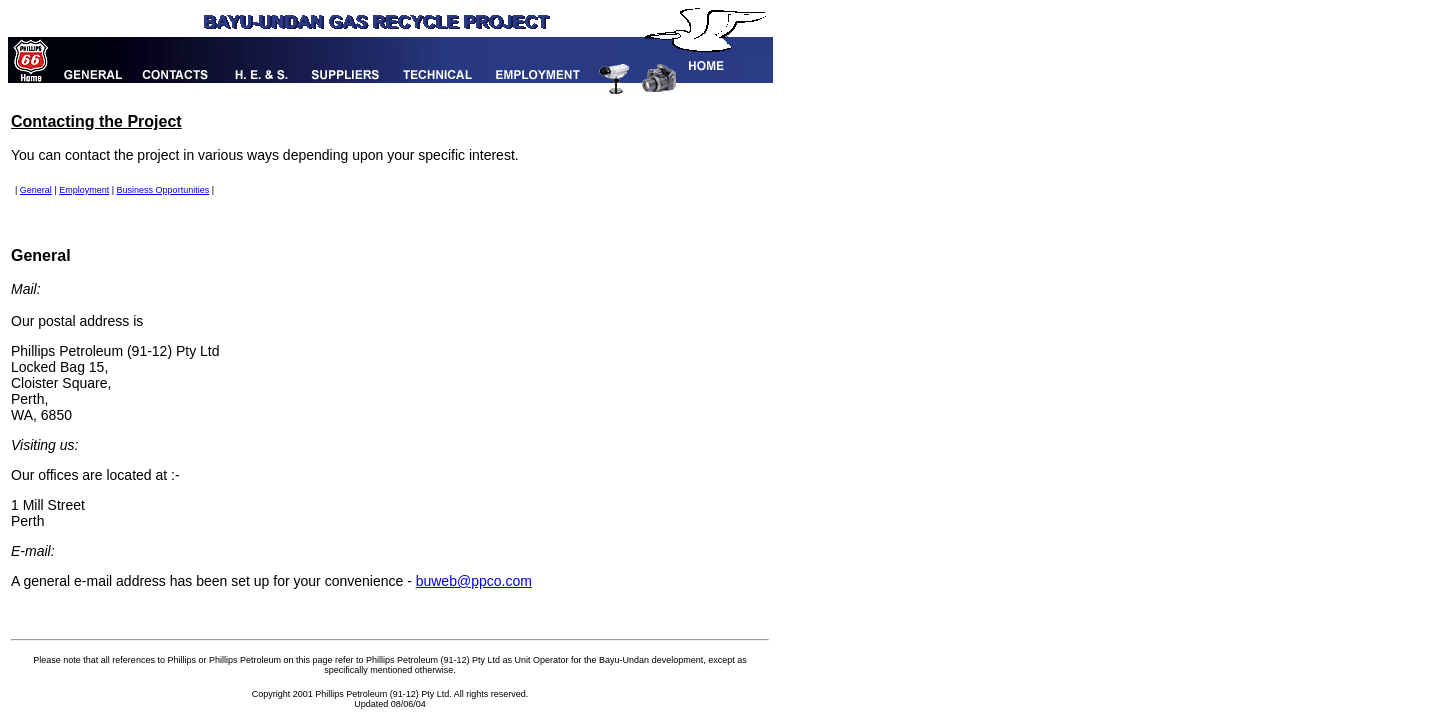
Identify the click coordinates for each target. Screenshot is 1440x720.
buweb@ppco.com (474, 581)
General (36, 190)
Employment (84, 190)
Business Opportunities (163, 190)
